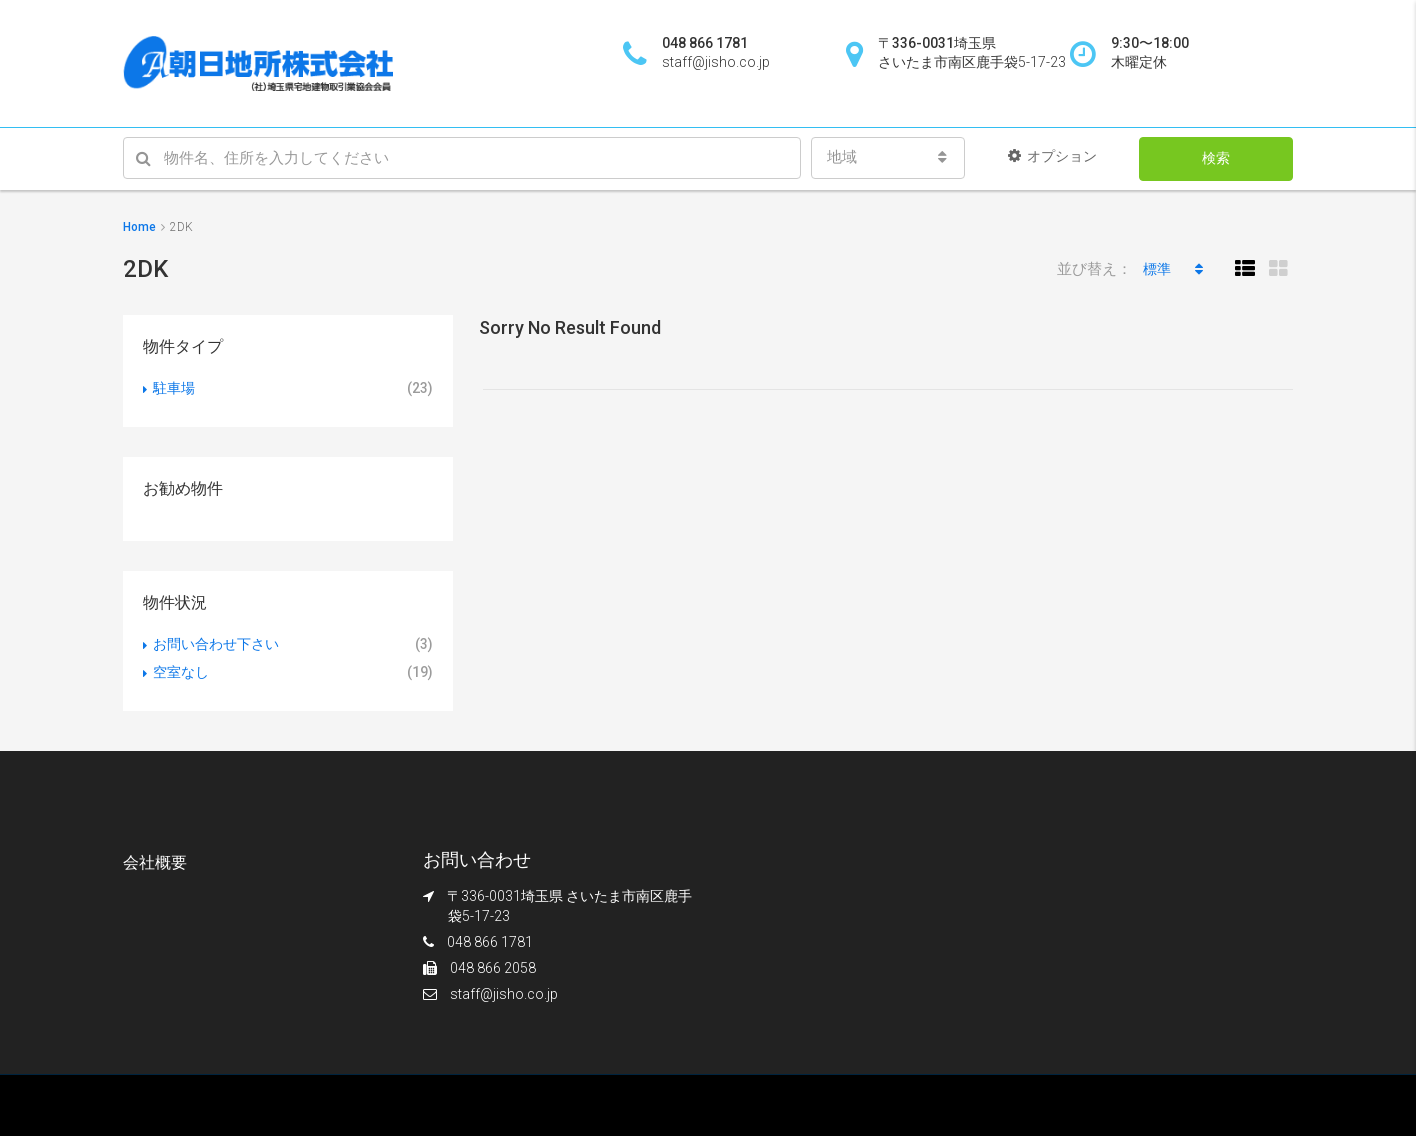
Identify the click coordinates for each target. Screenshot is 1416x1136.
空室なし (181, 672)
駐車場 (174, 388)
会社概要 (155, 862)
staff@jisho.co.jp (504, 994)
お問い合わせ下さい (216, 644)
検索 (1216, 158)
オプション (1052, 156)
